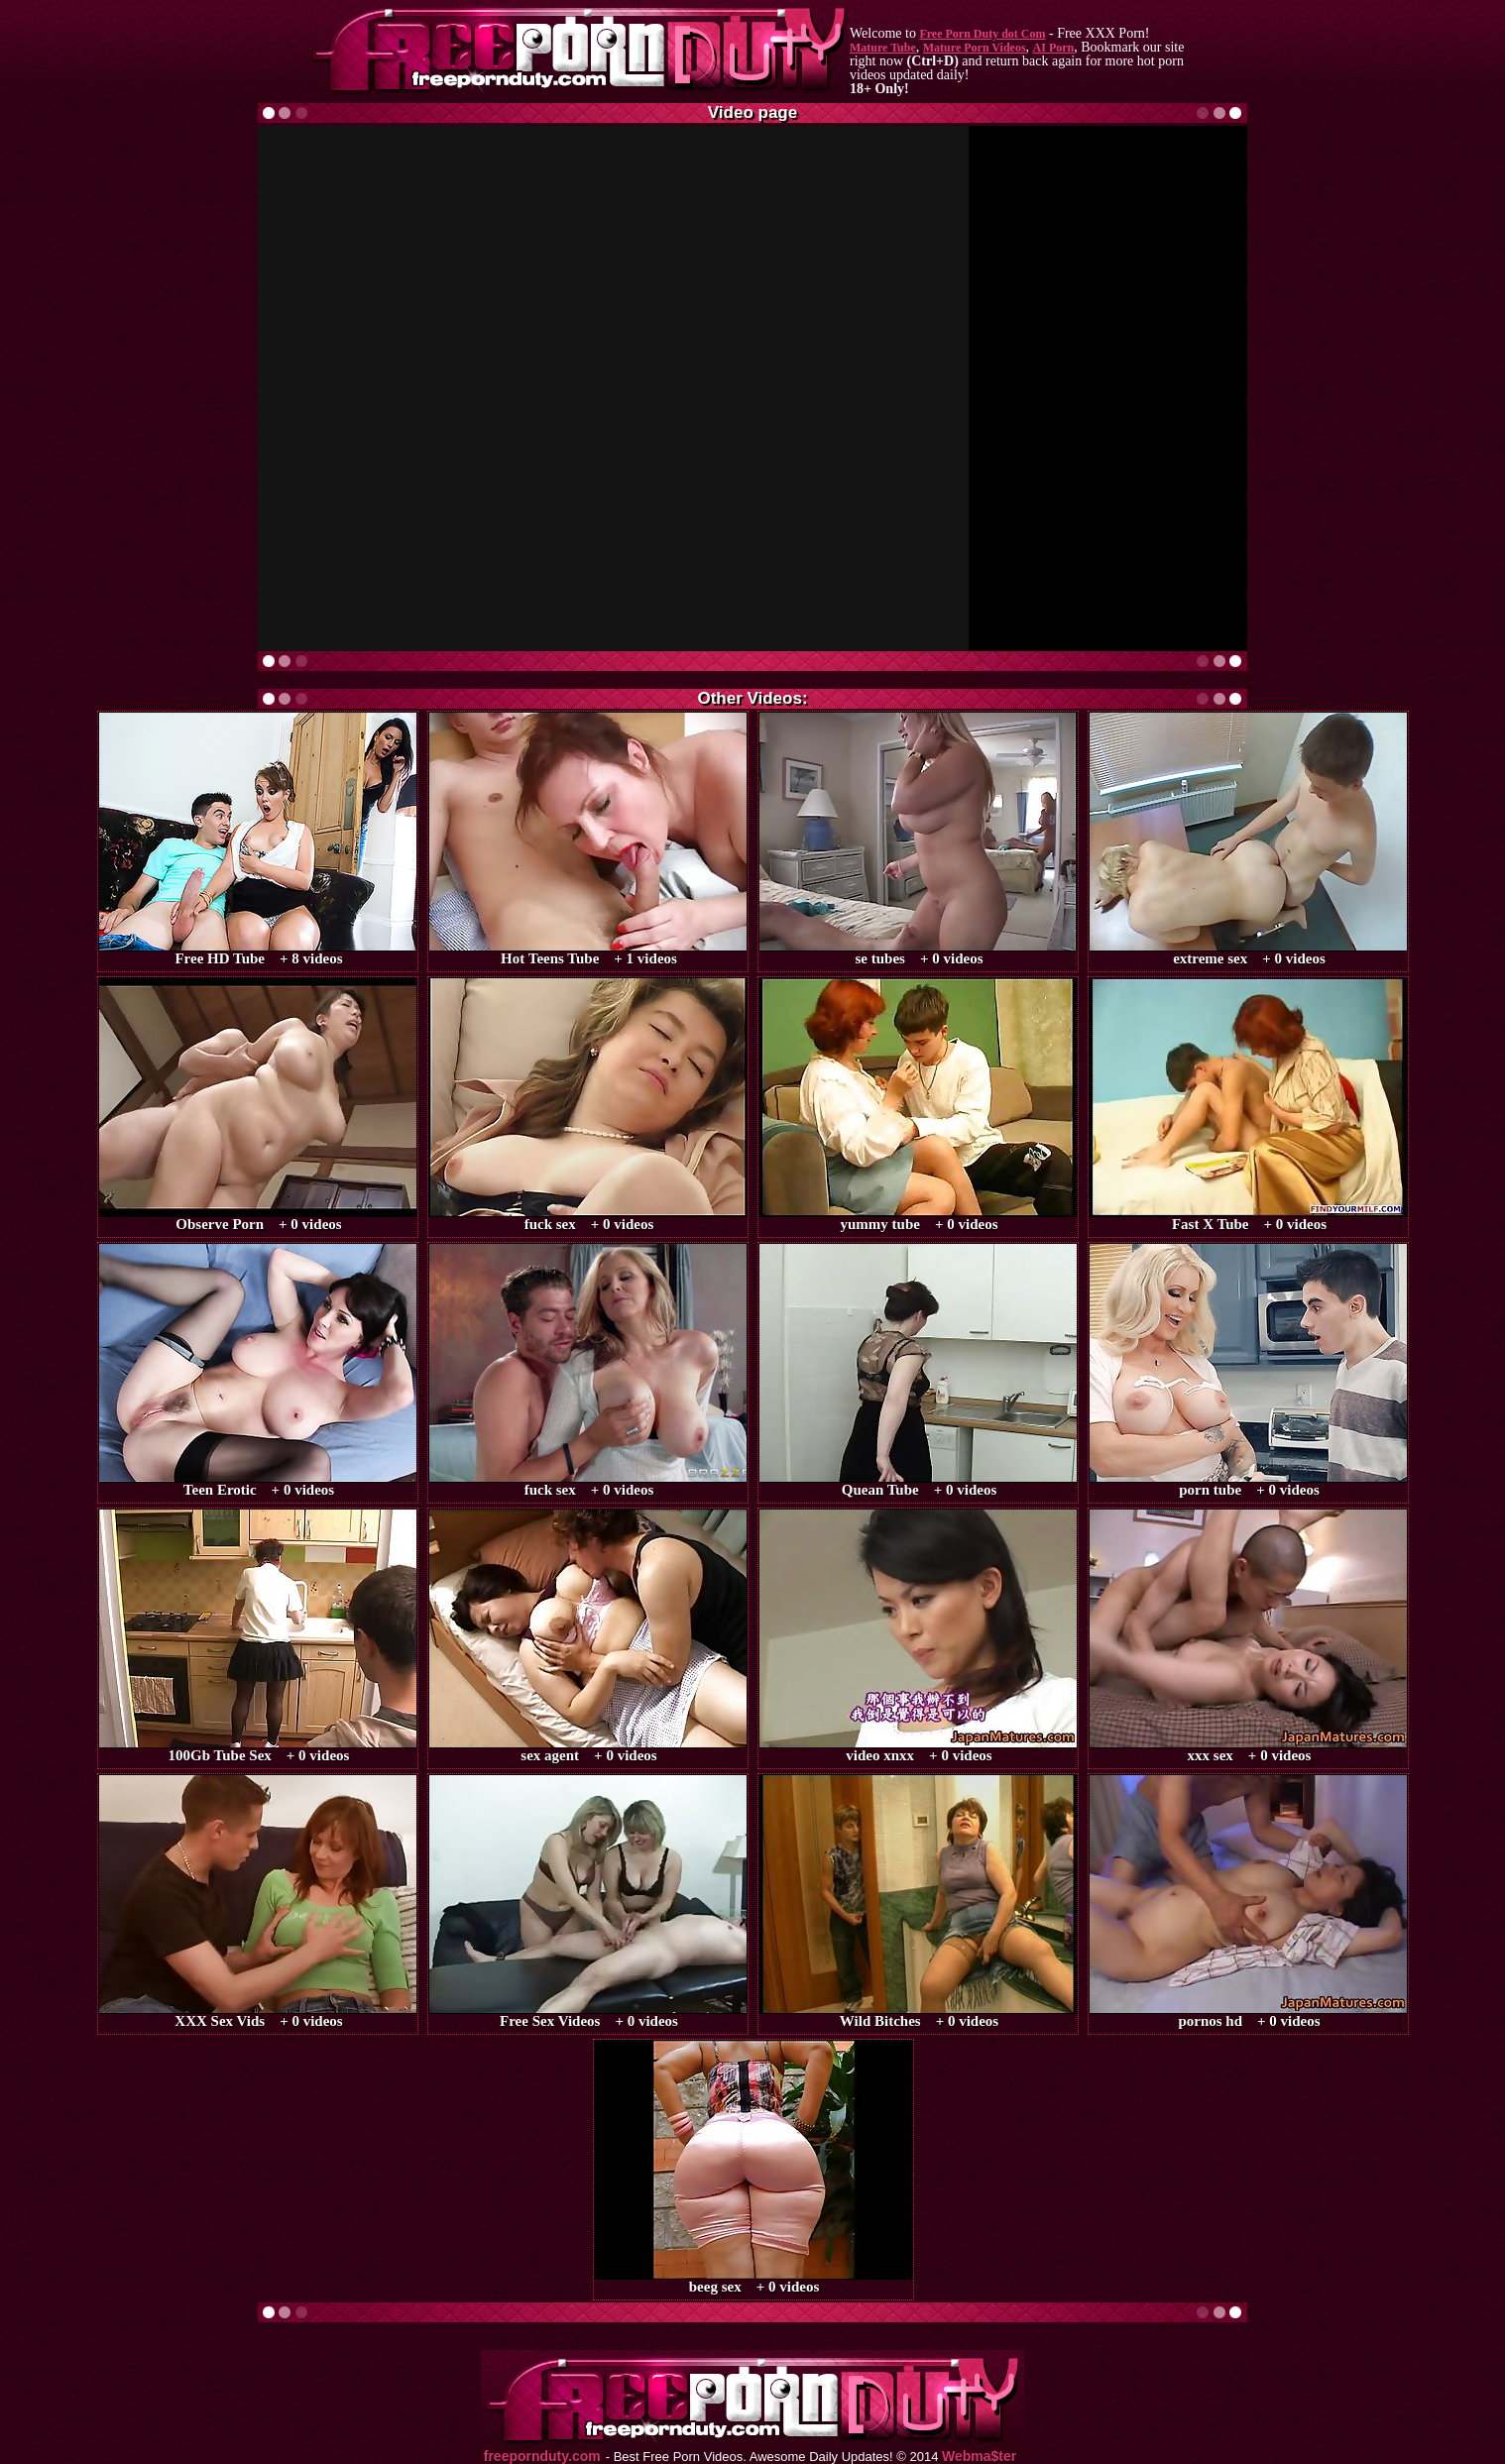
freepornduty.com (542, 2456)
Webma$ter (979, 2456)
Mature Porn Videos (974, 48)
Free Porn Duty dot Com (982, 34)
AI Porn (1054, 48)
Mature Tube (883, 48)
